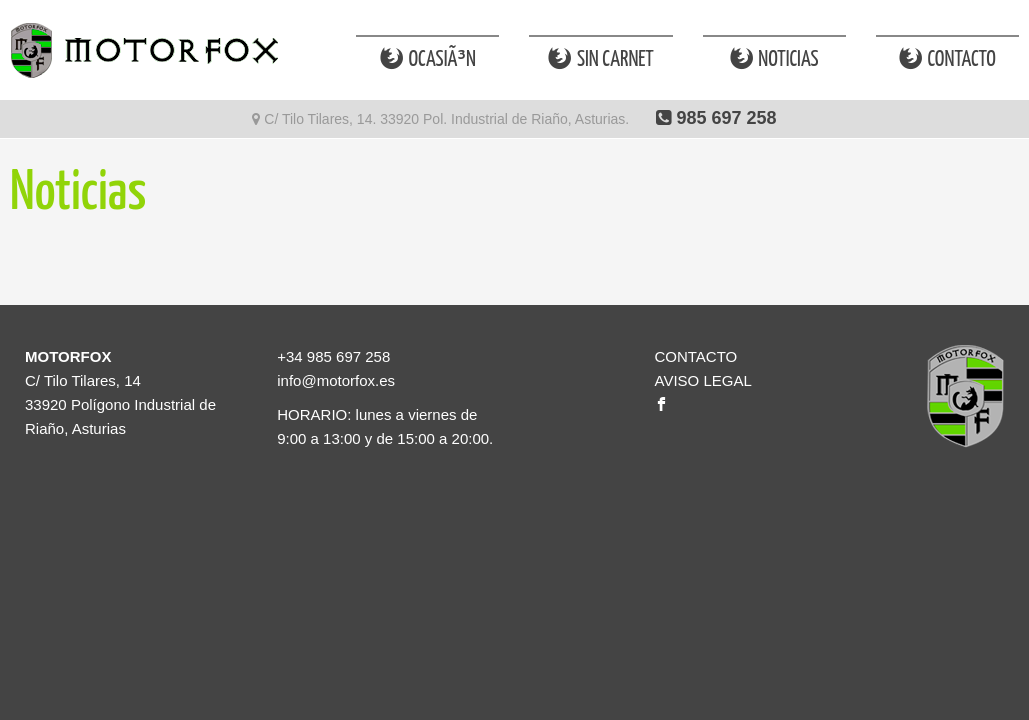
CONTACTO (695, 356)
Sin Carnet (600, 59)
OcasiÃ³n (428, 59)
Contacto (947, 59)
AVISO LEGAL (702, 380)
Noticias (774, 59)
